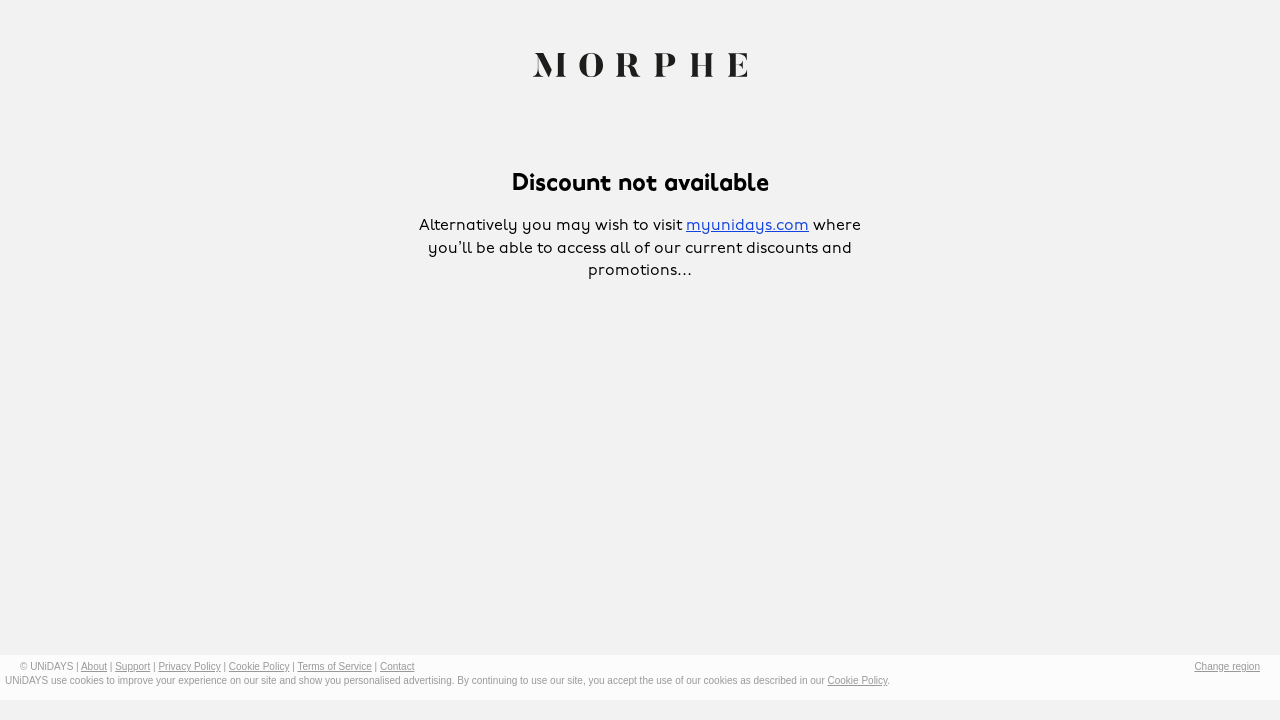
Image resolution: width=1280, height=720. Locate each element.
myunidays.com (747, 226)
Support (132, 666)
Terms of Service (334, 666)
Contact (397, 666)
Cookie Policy (259, 666)
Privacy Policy (189, 666)
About (94, 666)
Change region (1227, 666)
